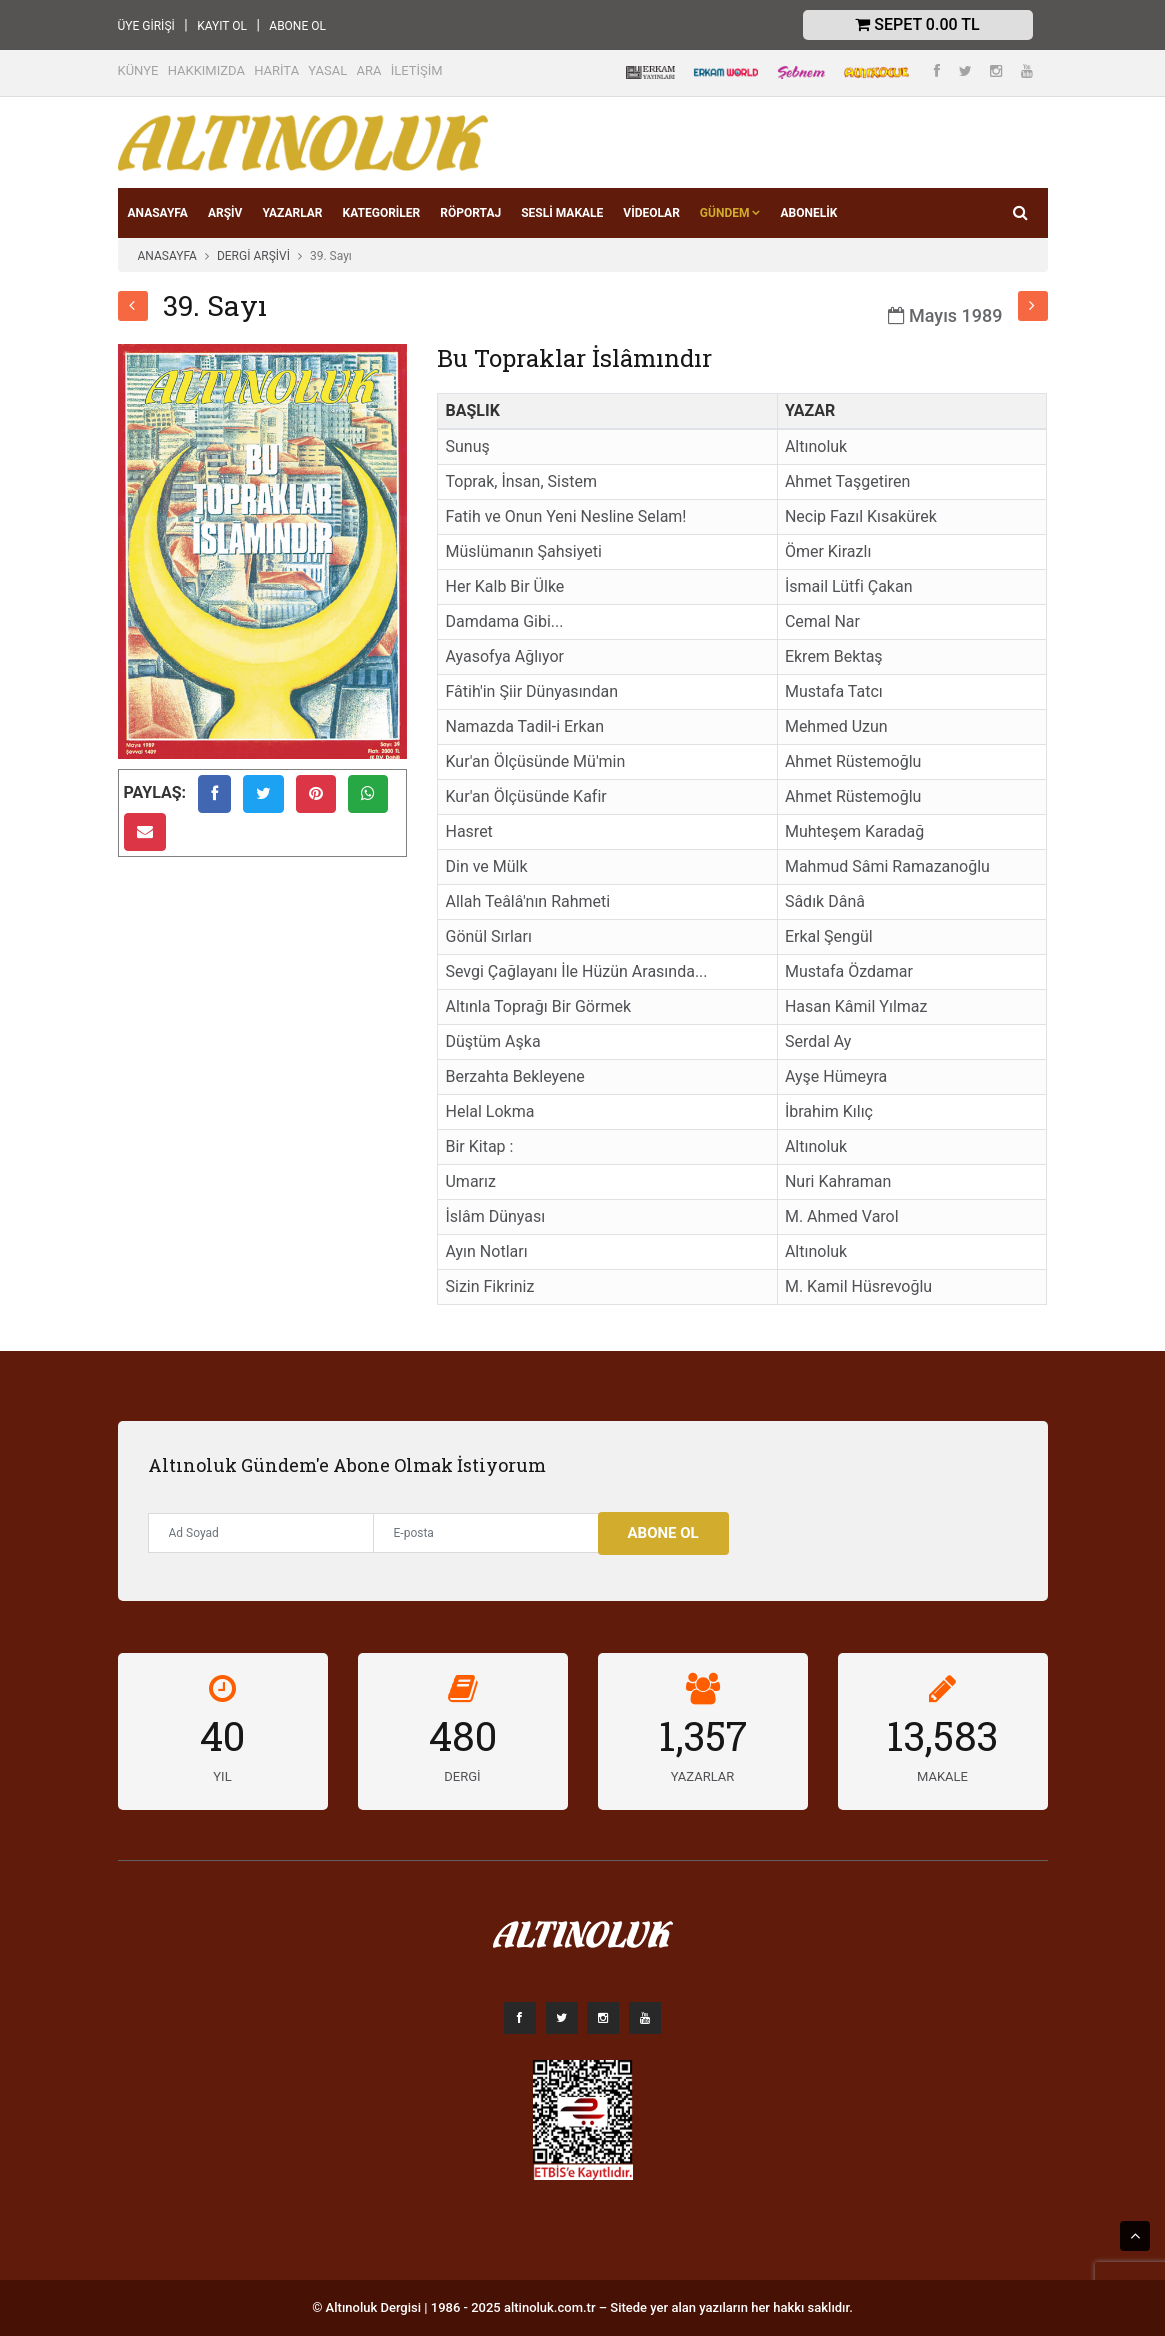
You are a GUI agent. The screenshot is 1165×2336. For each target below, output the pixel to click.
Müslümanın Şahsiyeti (523, 551)
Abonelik (808, 213)
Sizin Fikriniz (489, 1286)
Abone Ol (663, 1533)
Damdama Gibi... (504, 621)
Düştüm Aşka (492, 1041)
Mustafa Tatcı (834, 691)
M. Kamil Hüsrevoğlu (858, 1286)
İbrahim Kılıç (829, 1111)
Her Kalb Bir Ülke (504, 586)
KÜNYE (138, 70)
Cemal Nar (822, 621)
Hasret (468, 831)
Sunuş (467, 446)
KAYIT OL (222, 26)
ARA (368, 70)
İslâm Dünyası (495, 1216)
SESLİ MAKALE (562, 213)
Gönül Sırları (488, 936)
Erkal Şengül (829, 936)
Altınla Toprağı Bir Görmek (538, 1006)
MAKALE (942, 1776)
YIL (222, 1776)
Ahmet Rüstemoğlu (853, 761)
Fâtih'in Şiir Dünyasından (531, 691)
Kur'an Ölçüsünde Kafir (525, 796)
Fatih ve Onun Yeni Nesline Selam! (565, 516)
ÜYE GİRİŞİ (146, 26)
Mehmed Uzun (836, 726)
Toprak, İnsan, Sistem (520, 481)
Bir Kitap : (479, 1146)
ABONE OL (297, 26)
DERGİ (462, 1776)
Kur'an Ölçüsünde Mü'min (535, 761)
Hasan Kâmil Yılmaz (856, 1006)
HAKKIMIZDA (206, 70)
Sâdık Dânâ (825, 901)
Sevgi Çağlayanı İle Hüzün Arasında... (576, 971)
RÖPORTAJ (470, 213)
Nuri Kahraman (838, 1181)
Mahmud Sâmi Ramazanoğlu (887, 866)
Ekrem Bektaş (834, 656)
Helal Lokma (489, 1111)
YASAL (327, 70)
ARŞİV (225, 213)
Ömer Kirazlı (828, 551)
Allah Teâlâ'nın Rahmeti (527, 901)
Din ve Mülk (486, 866)
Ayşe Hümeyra (836, 1076)
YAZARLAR (292, 213)
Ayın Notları (486, 1251)
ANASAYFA (158, 213)
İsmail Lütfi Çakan (849, 586)
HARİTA (276, 70)
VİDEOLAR (651, 213)
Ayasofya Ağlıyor (504, 656)
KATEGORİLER (382, 213)
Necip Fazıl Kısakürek (861, 516)
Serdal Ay (818, 1041)
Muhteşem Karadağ (854, 831)
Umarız (470, 1181)
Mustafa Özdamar (849, 971)
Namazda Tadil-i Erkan (524, 726)
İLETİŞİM (417, 70)
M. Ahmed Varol (842, 1216)
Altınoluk (816, 446)
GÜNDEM (730, 213)
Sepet (917, 24)
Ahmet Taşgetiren (847, 481)
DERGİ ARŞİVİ (253, 256)
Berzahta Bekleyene (514, 1076)
